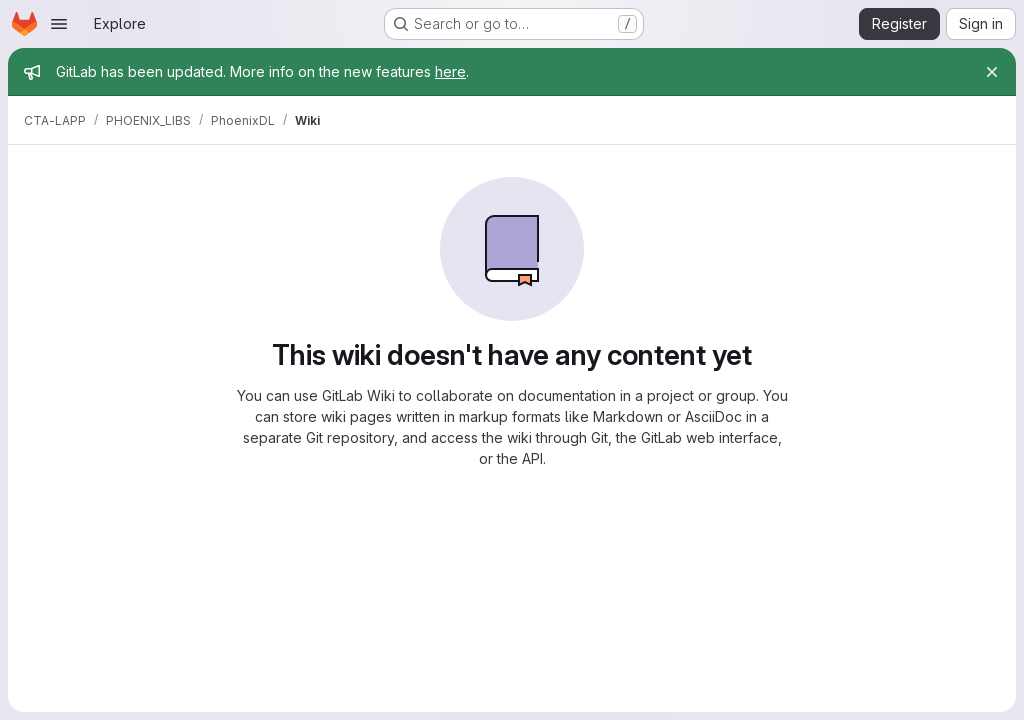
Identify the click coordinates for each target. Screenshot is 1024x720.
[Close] (992, 72)
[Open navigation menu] (59, 24)
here (450, 71)
